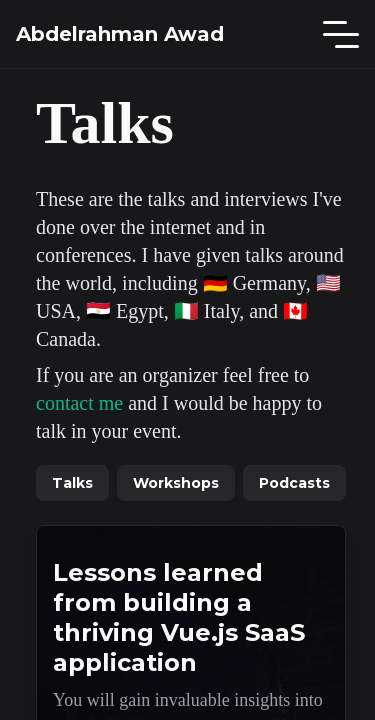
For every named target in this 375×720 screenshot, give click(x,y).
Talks (72, 483)
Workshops (176, 483)
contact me (79, 403)
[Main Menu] (341, 34)
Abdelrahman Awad (120, 34)
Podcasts (294, 483)
